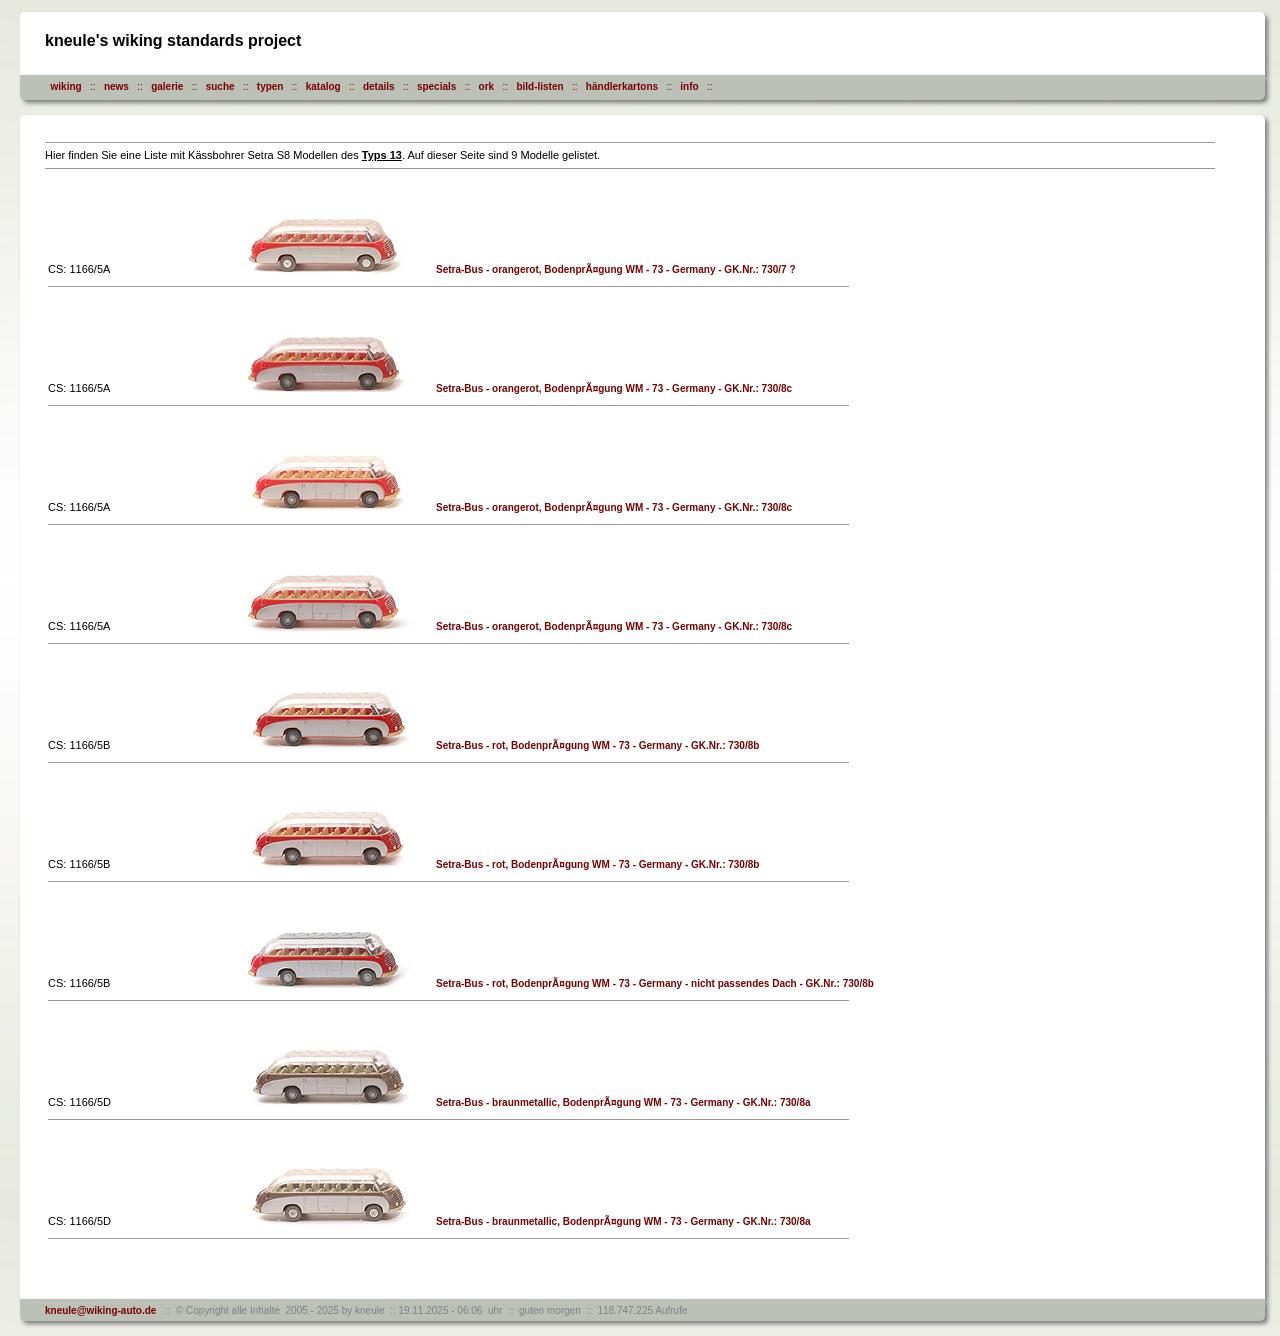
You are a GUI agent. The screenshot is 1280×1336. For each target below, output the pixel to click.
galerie (167, 86)
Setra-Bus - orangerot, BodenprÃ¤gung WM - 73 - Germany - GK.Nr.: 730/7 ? (616, 269)
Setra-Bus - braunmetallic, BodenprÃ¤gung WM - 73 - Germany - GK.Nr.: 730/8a (623, 1102)
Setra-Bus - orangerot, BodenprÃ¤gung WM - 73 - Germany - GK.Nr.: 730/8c (614, 388)
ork (487, 86)
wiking (66, 86)
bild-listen (539, 86)
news (116, 86)
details (379, 86)
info (689, 86)
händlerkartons (622, 86)
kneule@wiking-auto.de (100, 1310)
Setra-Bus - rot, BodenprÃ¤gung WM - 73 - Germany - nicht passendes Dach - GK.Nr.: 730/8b (655, 983)
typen (270, 86)
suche (220, 86)
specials (436, 86)
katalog (323, 86)
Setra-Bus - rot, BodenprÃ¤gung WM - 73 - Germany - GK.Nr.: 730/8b (597, 745)
